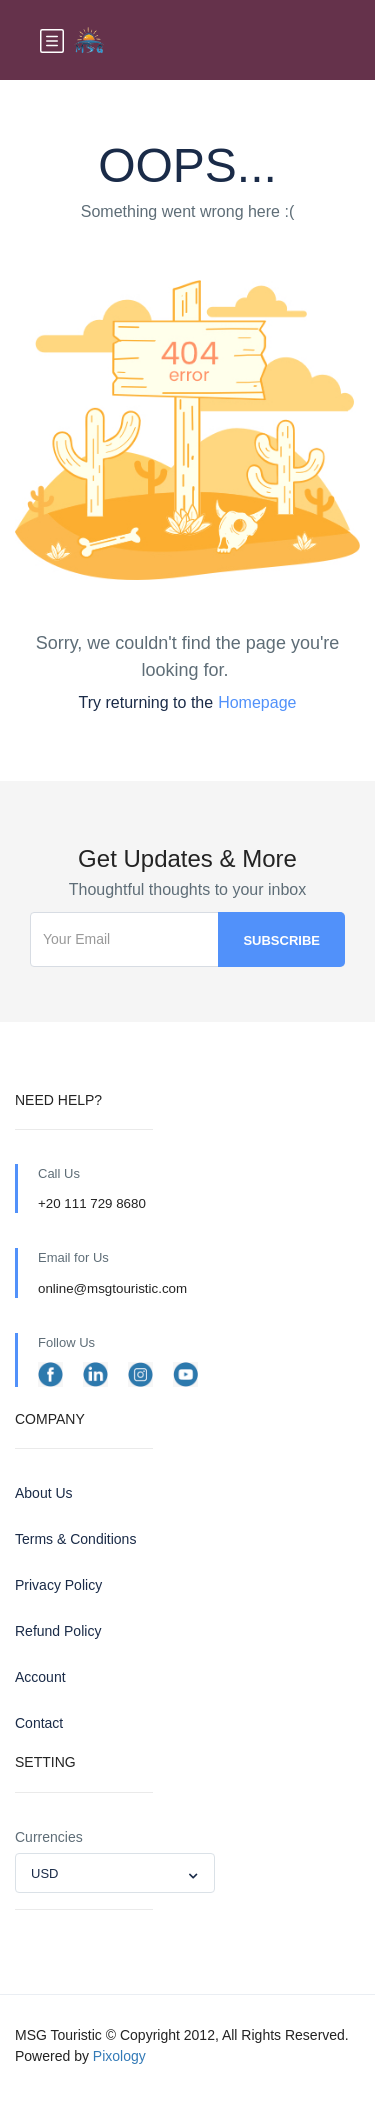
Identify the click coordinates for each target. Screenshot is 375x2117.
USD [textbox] (44, 1873)
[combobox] (115, 1873)
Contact (39, 1723)
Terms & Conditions (75, 1539)
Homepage (257, 702)
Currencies (49, 1837)
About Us (44, 1493)
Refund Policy (58, 1631)
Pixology (119, 2056)
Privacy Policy (58, 1585)
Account (40, 1677)
